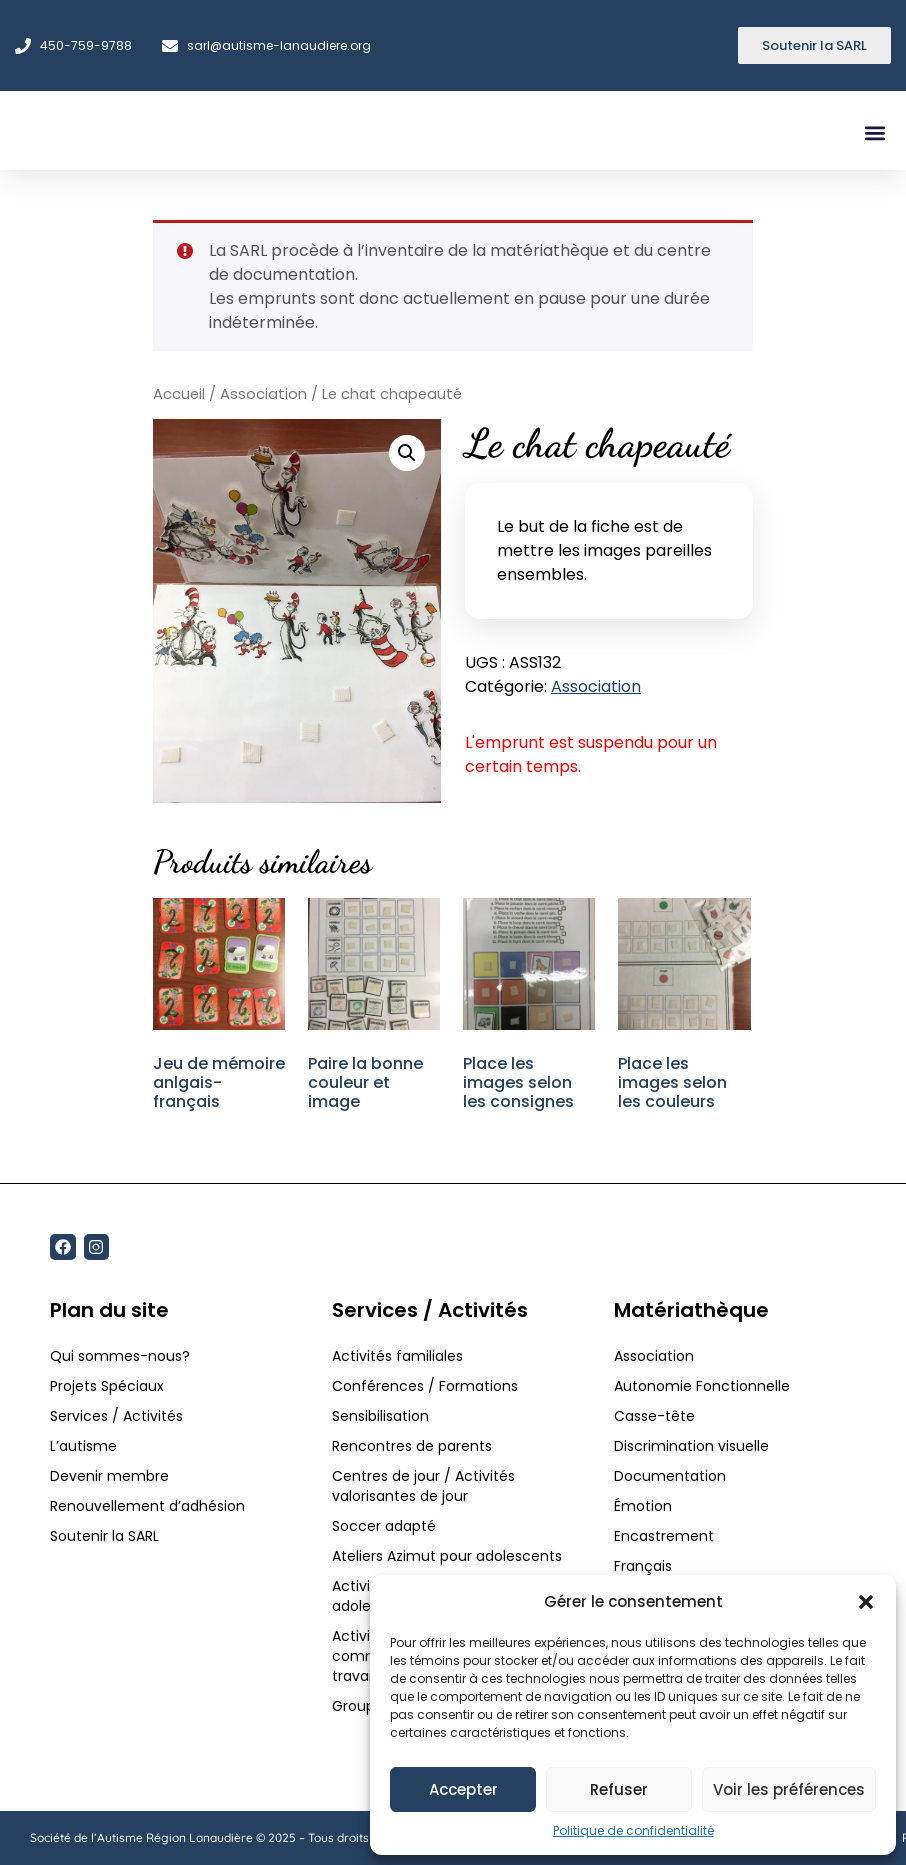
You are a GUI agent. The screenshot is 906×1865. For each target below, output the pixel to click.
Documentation (670, 1476)
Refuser (619, 1789)
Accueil (179, 394)
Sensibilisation (380, 1416)
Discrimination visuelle (691, 1446)
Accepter (463, 1789)
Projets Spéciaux (107, 1386)
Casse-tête (654, 1416)
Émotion (643, 1506)
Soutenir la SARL (104, 1536)
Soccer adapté (386, 1526)
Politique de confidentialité (633, 1830)
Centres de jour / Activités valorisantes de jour (423, 1486)
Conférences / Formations (425, 1386)
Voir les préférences (789, 1789)
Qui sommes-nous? (120, 1356)
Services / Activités (116, 1416)
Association (263, 394)
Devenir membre (109, 1476)
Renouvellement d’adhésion (147, 1506)
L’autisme (83, 1446)
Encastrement (664, 1536)
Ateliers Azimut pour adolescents (449, 1556)
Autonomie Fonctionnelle (702, 1386)
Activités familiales (399, 1356)
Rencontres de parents (412, 1446)
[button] (866, 1596)
